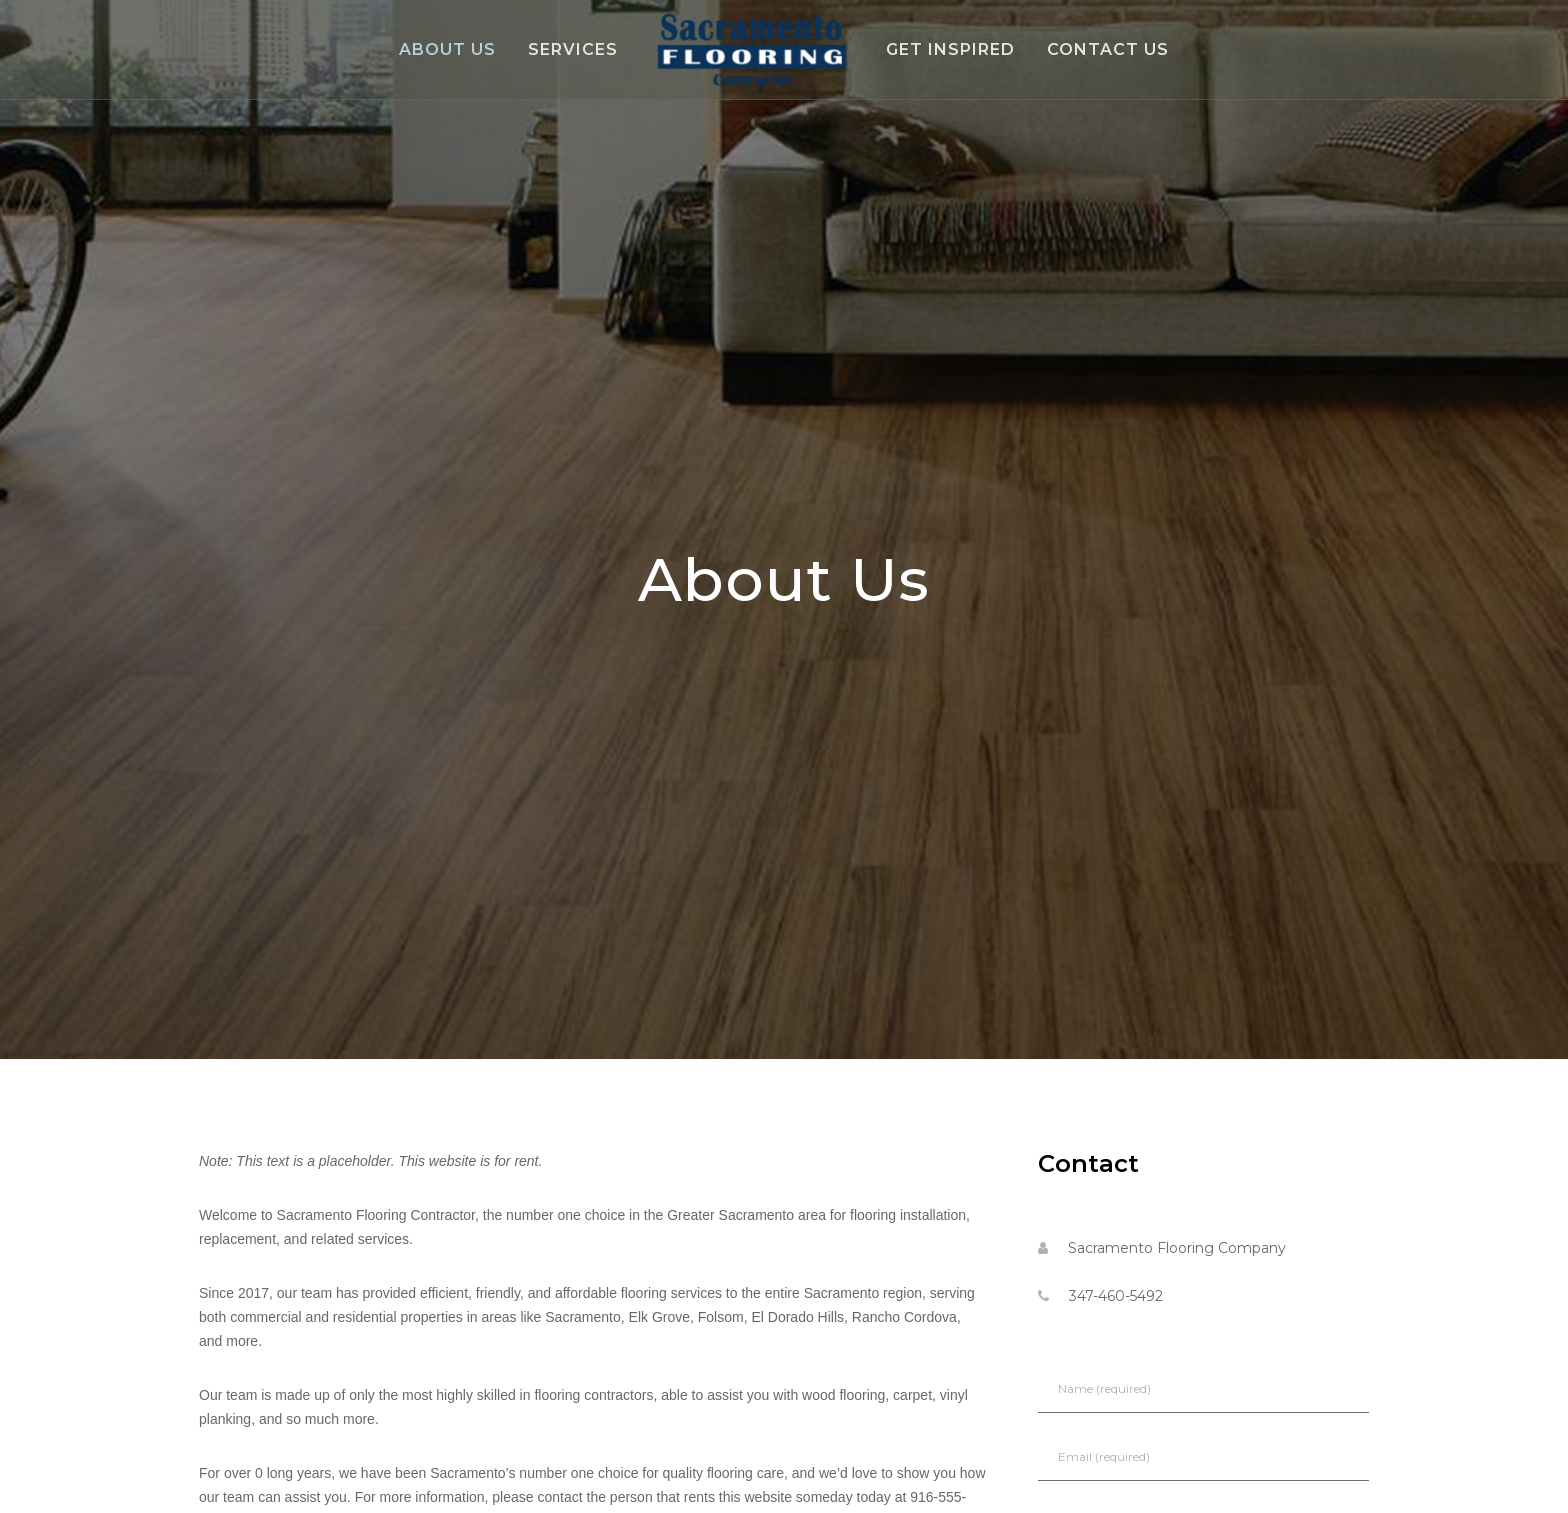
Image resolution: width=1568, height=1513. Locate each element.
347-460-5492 (1116, 1296)
